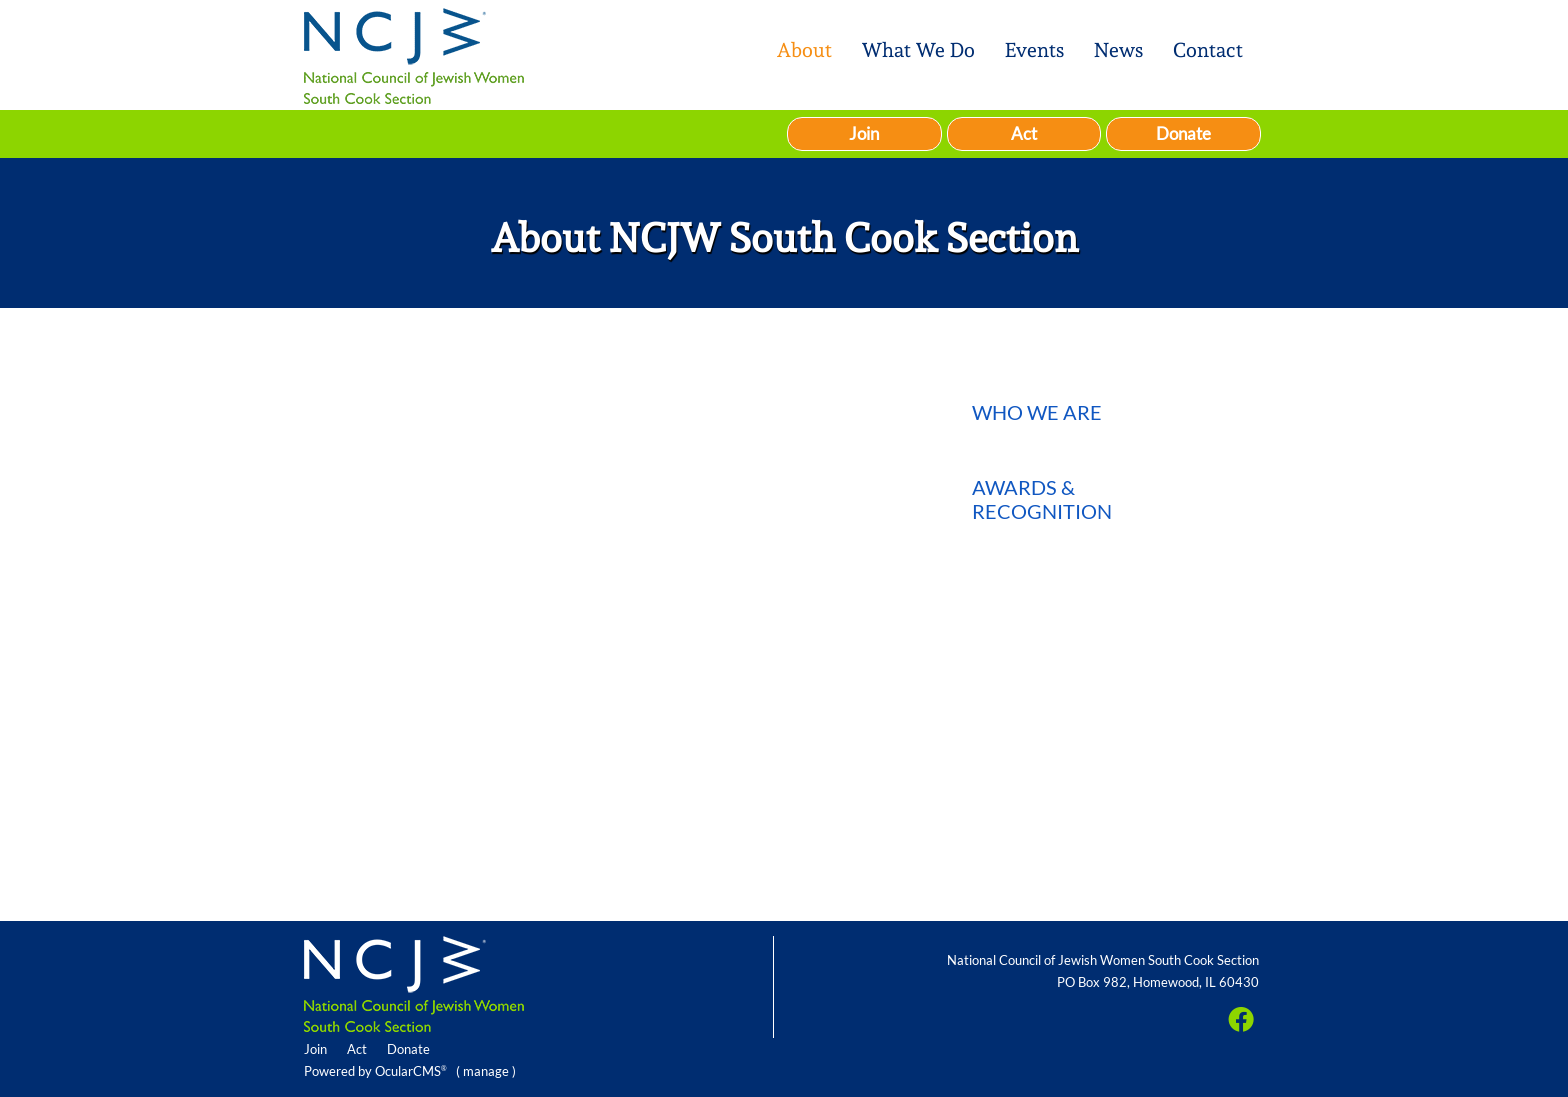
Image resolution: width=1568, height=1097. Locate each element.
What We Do (918, 50)
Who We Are (1037, 412)
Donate (1183, 133)
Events (1034, 50)
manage (486, 1071)
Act (1024, 133)
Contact (1208, 50)
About (804, 50)
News (1118, 50)
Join (864, 133)
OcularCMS (411, 1071)
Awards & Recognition (1042, 499)
